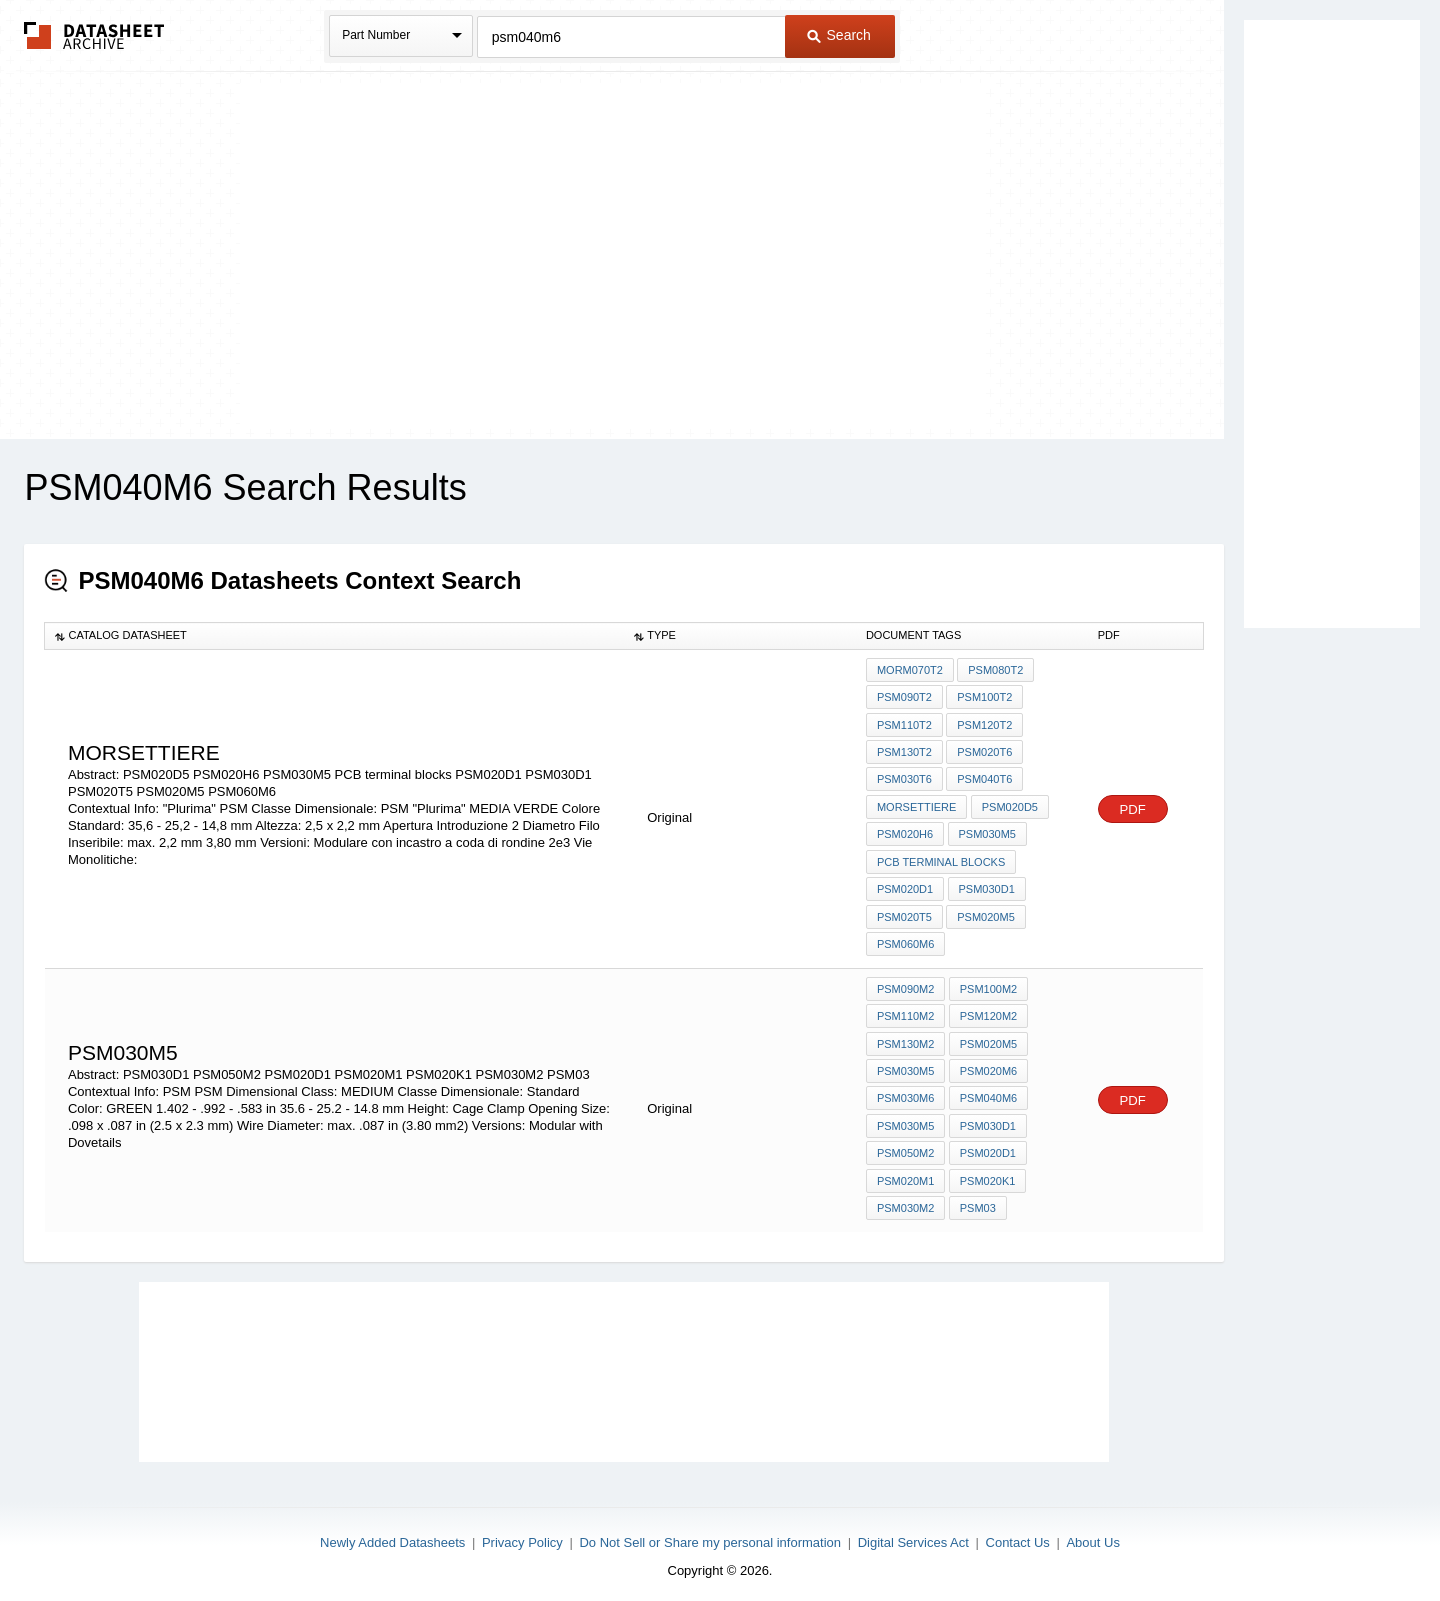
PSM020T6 (984, 751)
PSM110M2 (905, 1011)
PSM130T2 (904, 751)
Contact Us (1018, 1533)
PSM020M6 (987, 1065)
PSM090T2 (904, 697)
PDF (1133, 806)
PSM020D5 (1009, 805)
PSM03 (977, 1200)
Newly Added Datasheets (392, 1533)
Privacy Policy (522, 1533)
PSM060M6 (905, 940)
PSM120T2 (984, 724)
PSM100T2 (984, 697)
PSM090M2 (905, 984)
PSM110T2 (904, 724)
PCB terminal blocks (941, 859)
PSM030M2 (905, 1200)
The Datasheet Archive (94, 35)
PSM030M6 (905, 1092)
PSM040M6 (987, 1092)
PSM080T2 (995, 670)
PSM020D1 (905, 886)
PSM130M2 (905, 1038)
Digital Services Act (913, 1533)
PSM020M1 (905, 1173)
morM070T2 (910, 670)
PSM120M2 (987, 1011)
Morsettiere (916, 805)
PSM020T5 (904, 913)
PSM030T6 (904, 778)
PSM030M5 (986, 832)
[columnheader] (334, 636)
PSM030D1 (986, 886)
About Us (1092, 1533)
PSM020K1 (987, 1173)
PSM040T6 (984, 778)
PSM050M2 (905, 1146)
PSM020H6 (905, 832)
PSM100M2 (987, 984)
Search (839, 35)
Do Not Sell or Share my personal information (710, 1533)
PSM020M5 (985, 913)
